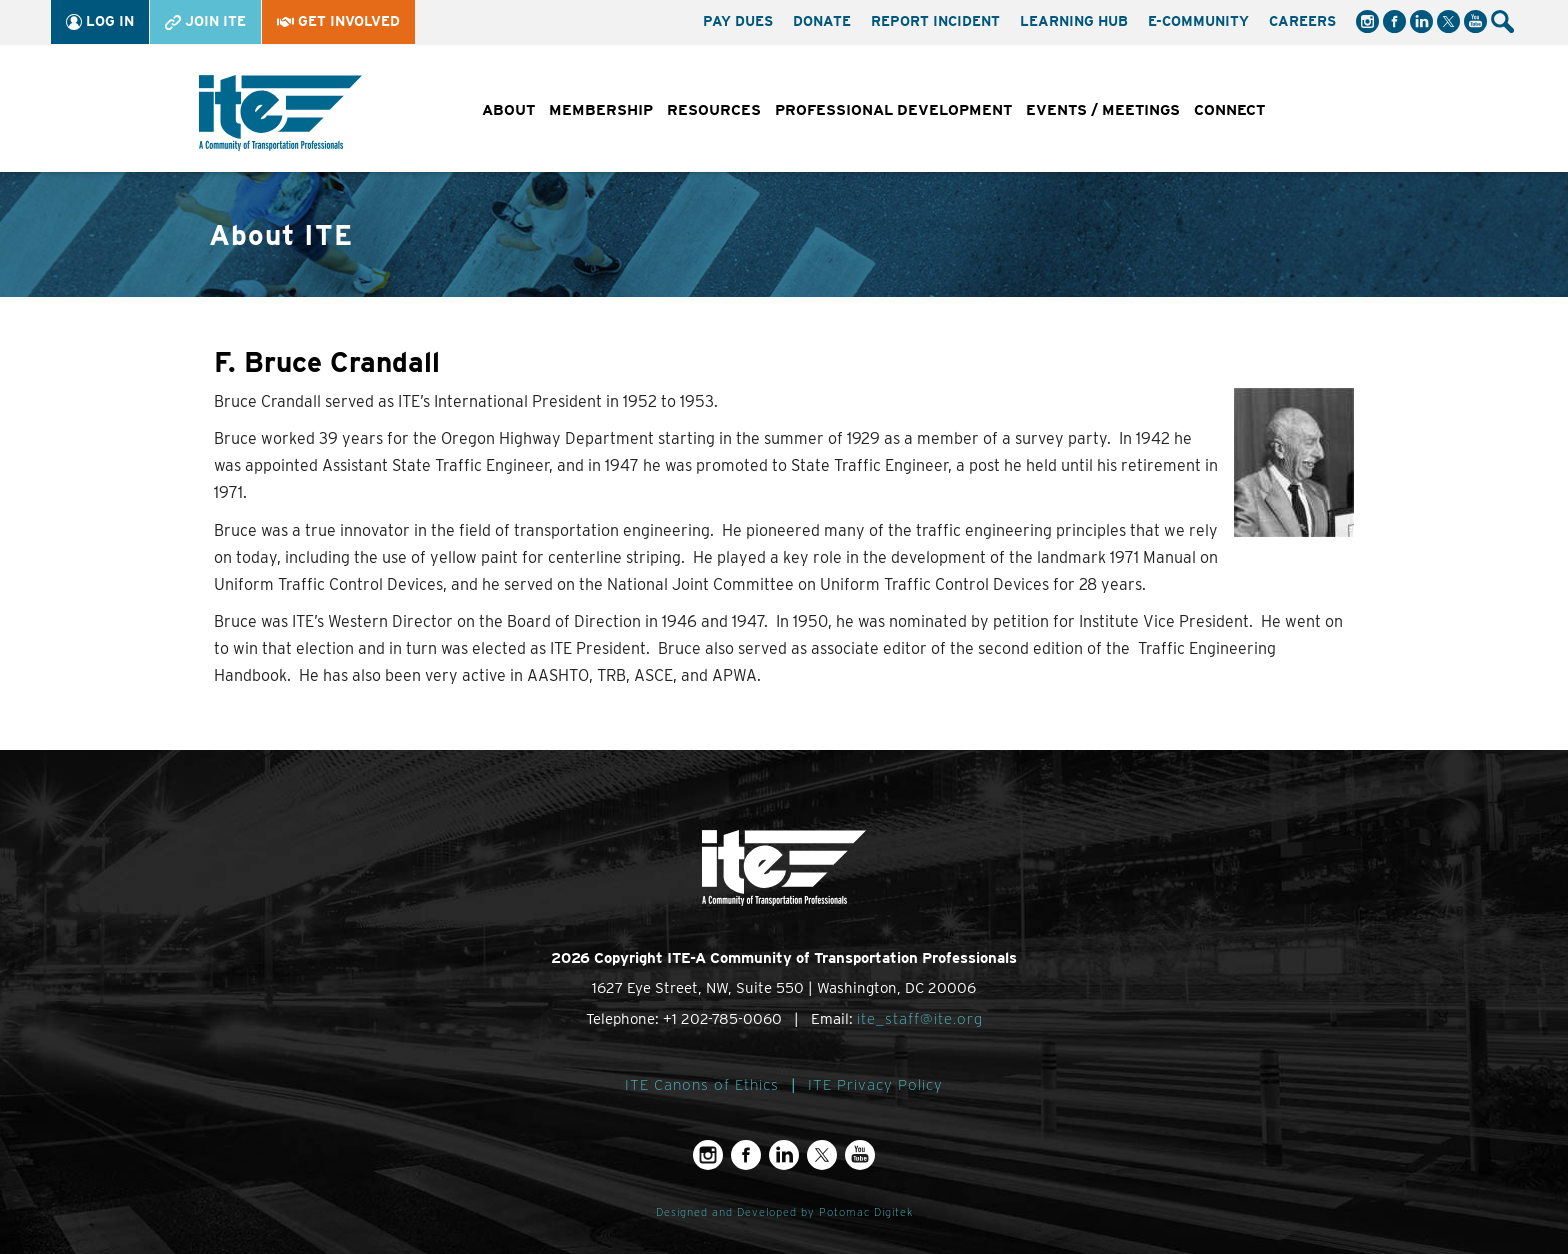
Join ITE (205, 21)
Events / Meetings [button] (1103, 110)
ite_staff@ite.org (920, 1019)
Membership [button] (601, 110)
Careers (1302, 21)
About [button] (508, 110)
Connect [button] (1229, 110)
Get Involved (338, 21)
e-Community (1198, 21)
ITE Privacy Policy (875, 1085)
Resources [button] (714, 110)
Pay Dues (738, 21)
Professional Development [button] (893, 110)
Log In (100, 21)
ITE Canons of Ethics (702, 1085)
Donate (822, 21)
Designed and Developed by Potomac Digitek (784, 1212)
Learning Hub (1074, 21)
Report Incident (935, 21)
